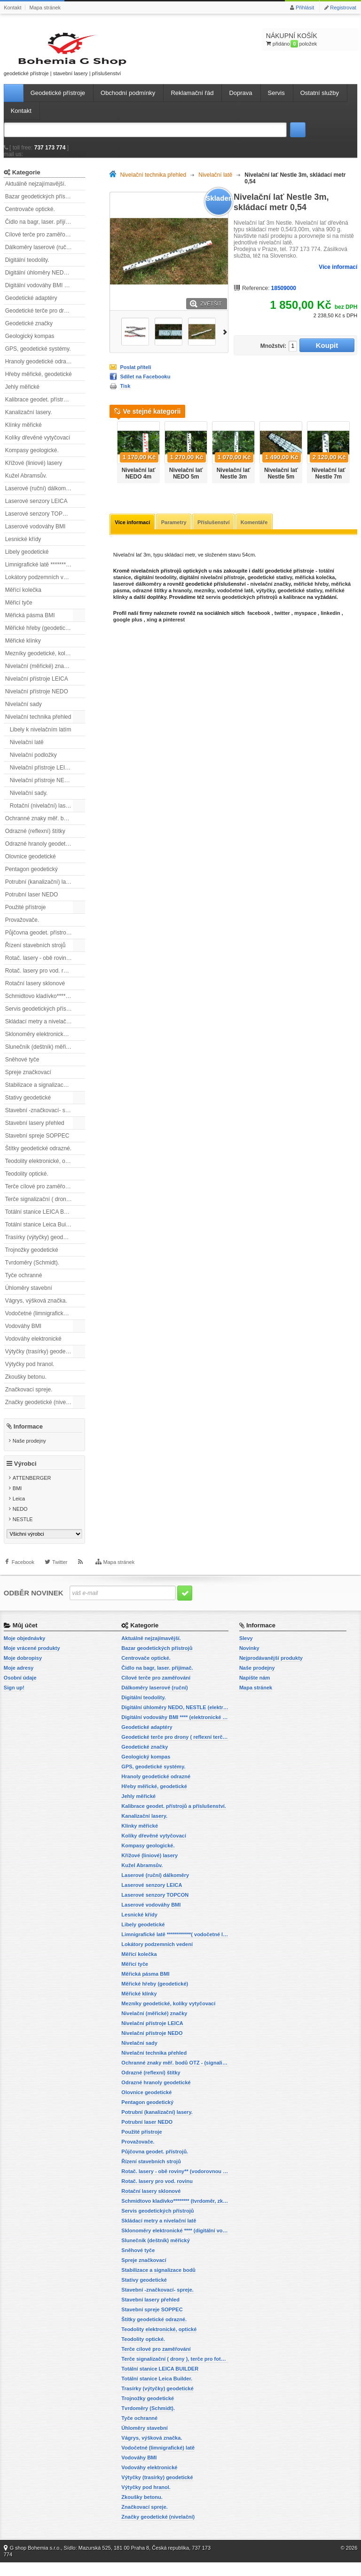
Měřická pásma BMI (30, 624)
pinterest (174, 629)
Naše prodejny (29, 1450)
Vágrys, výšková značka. (36, 1309)
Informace (28, 1435)
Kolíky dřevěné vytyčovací (38, 446)
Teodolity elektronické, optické (42, 1170)
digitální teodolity (155, 586)
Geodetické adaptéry (31, 307)
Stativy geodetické (28, 1106)
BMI (17, 1502)
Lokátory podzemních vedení (41, 586)
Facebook (23, 1582)
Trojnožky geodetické (31, 1259)
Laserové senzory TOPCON (40, 522)
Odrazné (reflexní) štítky (35, 840)
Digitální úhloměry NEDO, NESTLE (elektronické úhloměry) (45, 281)
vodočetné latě (235, 600)
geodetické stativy (270, 586)
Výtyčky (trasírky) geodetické (41, 1360)
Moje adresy (19, 1681)
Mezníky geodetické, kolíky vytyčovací (45, 662)
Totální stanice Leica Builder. (41, 1233)
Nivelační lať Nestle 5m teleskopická (281, 485)
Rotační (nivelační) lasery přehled (47, 814)
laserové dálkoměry (137, 593)
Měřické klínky (23, 649)
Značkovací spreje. (29, 1398)
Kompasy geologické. (32, 459)
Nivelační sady (23, 713)
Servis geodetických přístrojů (41, 1017)
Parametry (175, 531)
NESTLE (23, 1533)
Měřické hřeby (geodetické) (39, 637)
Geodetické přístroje (58, 101)
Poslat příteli (135, 376)
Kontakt (12, 7)
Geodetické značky (29, 332)
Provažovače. (22, 929)
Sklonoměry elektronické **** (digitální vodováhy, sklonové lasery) (45, 1043)
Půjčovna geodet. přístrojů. (38, 941)
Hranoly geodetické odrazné (40, 370)
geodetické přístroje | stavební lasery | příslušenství (46, 58)
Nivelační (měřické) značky (38, 675)
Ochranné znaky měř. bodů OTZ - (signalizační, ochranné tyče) (45, 827)
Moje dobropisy (23, 1671)
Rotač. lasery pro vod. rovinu (41, 979)
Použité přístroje (25, 916)
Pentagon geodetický (31, 878)
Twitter (59, 1582)
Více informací (338, 276)
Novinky (249, 1662)
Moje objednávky (25, 1652)
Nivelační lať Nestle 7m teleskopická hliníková (328, 489)
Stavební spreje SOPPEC (37, 1144)
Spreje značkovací (28, 1081)
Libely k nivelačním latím (40, 738)
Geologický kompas (30, 345)
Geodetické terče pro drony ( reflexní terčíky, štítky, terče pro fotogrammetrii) (45, 319)
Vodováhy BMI (23, 1335)
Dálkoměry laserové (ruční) (39, 256)
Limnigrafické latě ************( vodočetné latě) (45, 573)
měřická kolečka (315, 586)
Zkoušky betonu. (26, 1385)
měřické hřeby (311, 593)
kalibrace (294, 606)
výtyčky (265, 600)
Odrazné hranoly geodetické (40, 852)
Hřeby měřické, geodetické (38, 383)
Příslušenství (217, 531)
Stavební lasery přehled (34, 1132)
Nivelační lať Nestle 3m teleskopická (234, 485)
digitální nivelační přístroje (211, 586)
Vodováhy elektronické (33, 1347)
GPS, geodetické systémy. (38, 357)
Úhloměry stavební (28, 1297)
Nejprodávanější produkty (271, 1671)
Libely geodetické (27, 561)
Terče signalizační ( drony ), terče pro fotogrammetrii (45, 1208)
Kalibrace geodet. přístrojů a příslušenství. (45, 408)
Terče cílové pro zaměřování (40, 1195)
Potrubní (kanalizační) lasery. (41, 890)
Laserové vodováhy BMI (35, 535)
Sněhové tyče (22, 1068)
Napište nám (254, 1691)
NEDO (20, 1523)
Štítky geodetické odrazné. (38, 1157)
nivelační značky (270, 593)
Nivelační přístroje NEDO (36, 700)
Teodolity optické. (26, 1182)
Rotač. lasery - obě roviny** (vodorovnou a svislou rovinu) (45, 967)
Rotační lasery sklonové (35, 992)
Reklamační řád (192, 101)
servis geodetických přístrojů (242, 606)
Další (225, 340)
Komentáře (258, 531)
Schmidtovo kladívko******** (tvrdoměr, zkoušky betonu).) (45, 1005)
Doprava (240, 101)
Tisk (125, 395)
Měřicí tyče (18, 611)
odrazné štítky (150, 600)
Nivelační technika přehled (38, 726)
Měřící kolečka (23, 599)
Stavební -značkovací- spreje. (42, 1119)
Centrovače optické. (30, 218)
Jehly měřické (22, 396)
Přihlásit (305, 7)
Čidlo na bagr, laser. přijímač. (41, 231)
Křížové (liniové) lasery (33, 472)
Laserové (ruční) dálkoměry (39, 497)
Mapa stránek (45, 7)
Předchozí (112, 458)
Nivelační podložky (33, 764)
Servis (276, 101)
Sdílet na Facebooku (145, 385)
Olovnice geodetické (30, 865)
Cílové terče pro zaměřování (40, 243)
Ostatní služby (319, 101)
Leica (19, 1513)
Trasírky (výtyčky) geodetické (41, 1246)
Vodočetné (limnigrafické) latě (42, 1322)
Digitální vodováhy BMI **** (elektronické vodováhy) (45, 294)
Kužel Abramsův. (26, 484)
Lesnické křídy (23, 548)
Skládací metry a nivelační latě (43, 1030)
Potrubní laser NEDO (31, 903)
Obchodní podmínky (128, 101)
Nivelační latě (27, 751)
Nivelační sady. (28, 802)
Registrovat (343, 7)
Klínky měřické (23, 434)
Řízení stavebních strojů (35, 954)
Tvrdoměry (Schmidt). (32, 1271)
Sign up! (14, 1701)
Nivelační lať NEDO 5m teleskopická (186, 485)
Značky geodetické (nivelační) (42, 1411)
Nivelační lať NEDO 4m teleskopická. (138, 485)
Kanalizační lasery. (28, 421)
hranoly (182, 600)
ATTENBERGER (32, 1492)
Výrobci (25, 1477)
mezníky (204, 600)
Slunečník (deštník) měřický (39, 1055)
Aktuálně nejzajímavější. (35, 192)
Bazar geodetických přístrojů (40, 205)
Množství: (269, 355)
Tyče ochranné (23, 1284)
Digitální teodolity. (27, 269)
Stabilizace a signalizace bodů (43, 1094)
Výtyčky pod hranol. (30, 1373)
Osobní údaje (20, 1691)
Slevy (246, 1652)
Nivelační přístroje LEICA (36, 687)
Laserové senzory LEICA (36, 510)
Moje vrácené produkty (32, 1662)
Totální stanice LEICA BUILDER (45, 1220)
